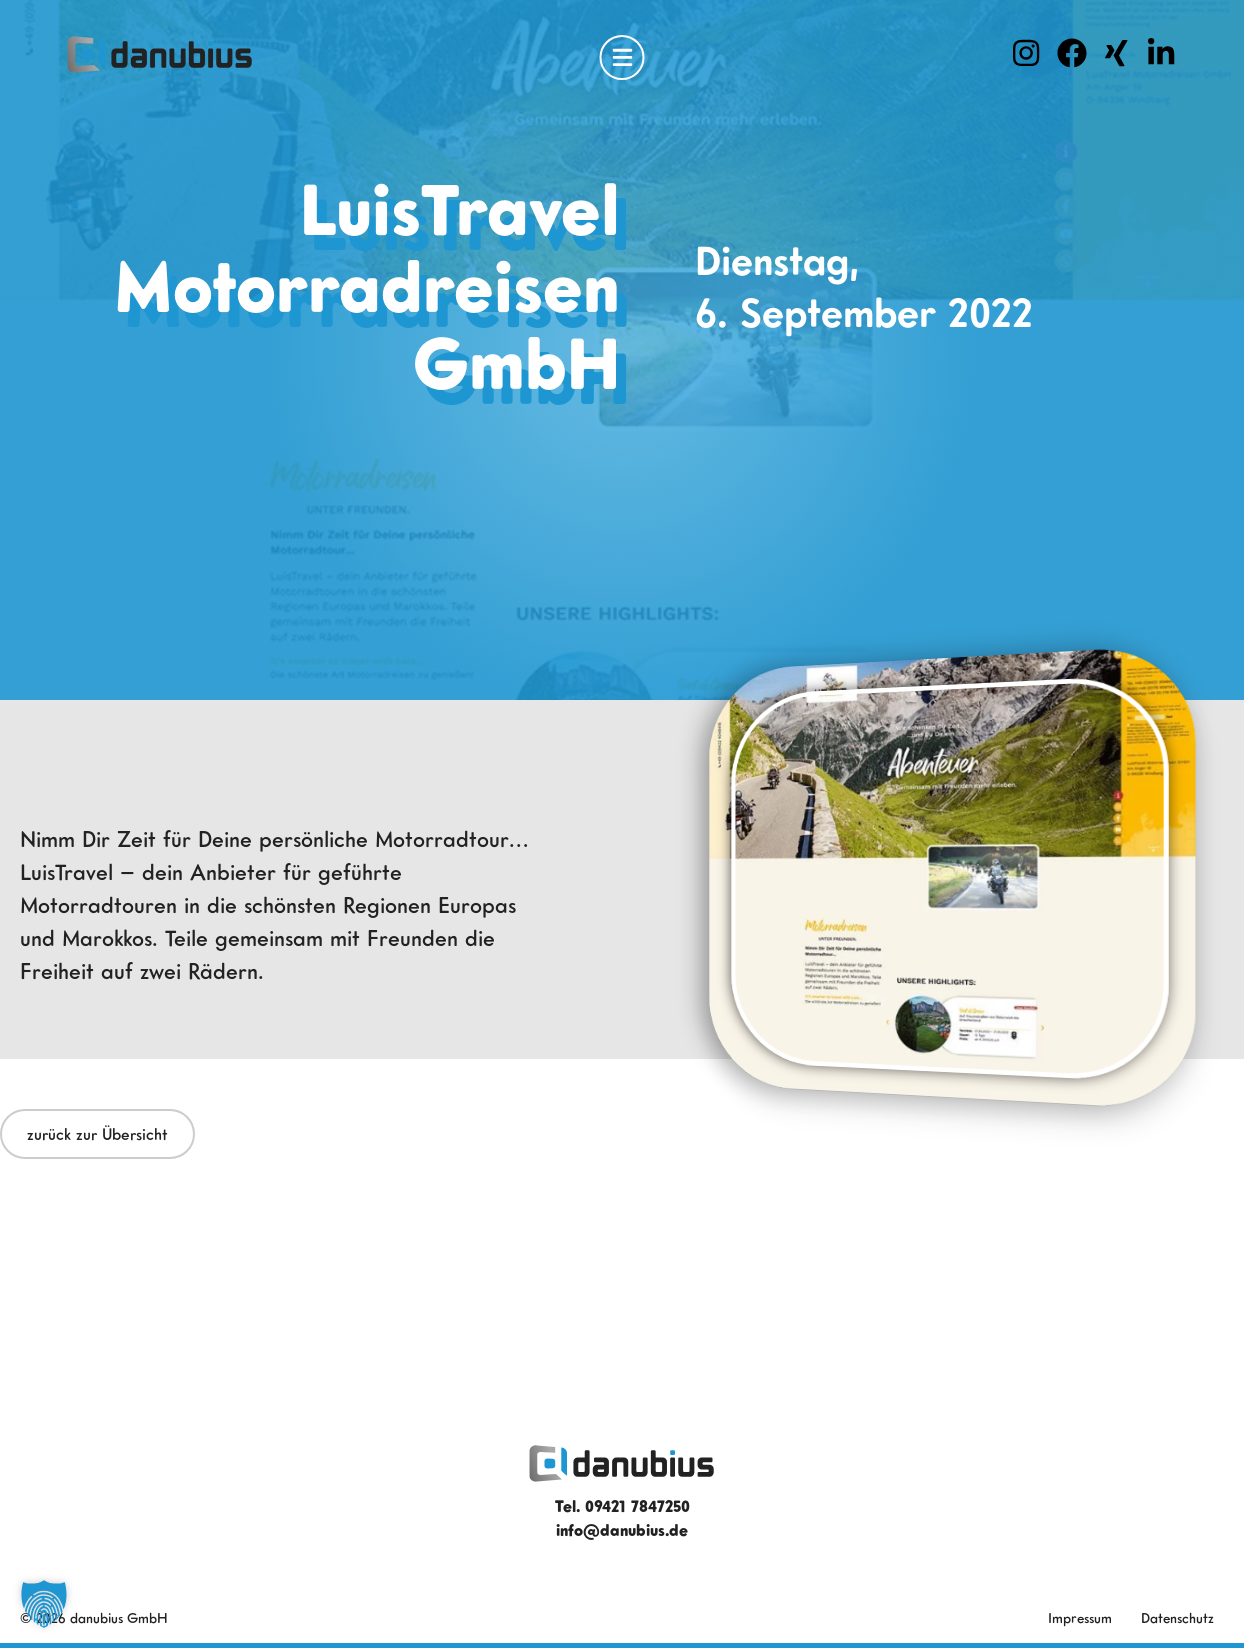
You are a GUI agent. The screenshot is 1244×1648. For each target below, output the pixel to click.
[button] (44, 1604)
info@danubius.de (622, 1530)
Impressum (1080, 1617)
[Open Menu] (622, 57)
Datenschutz (1177, 1617)
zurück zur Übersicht (97, 1134)
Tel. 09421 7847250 (622, 1506)
